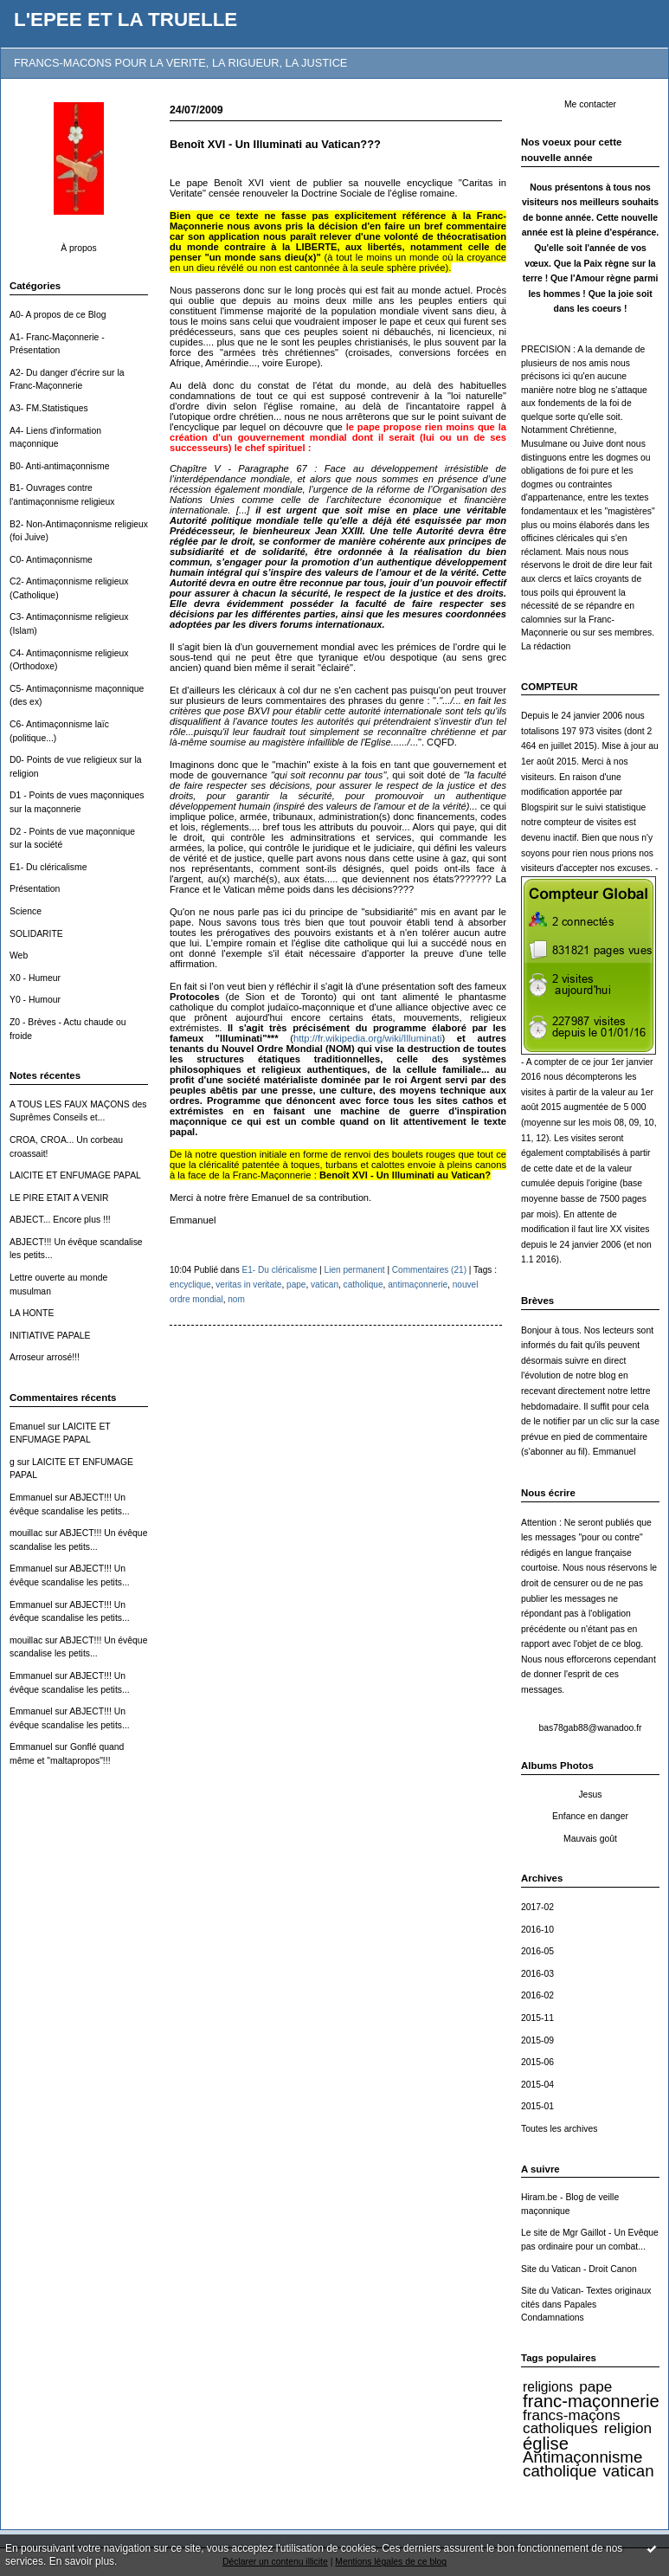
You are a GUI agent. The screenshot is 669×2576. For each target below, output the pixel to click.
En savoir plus (81, 2561)
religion (628, 2428)
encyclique (190, 1284)
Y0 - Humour (35, 999)
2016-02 (537, 1995)
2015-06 (537, 2062)
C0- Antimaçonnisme (51, 560)
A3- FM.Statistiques (49, 408)
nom (236, 1299)
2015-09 (537, 2040)
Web (19, 955)
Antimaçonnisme (582, 2457)
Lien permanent (355, 1270)
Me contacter (590, 104)
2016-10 (537, 1929)
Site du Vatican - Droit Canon (579, 2269)
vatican (627, 2471)
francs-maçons (571, 2415)
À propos (79, 248)
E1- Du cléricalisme (48, 867)
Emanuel (27, 1426)
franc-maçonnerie (591, 2401)
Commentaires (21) (429, 1270)
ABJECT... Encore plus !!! (60, 1219)
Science (26, 911)
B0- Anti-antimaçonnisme (60, 466)
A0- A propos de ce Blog (58, 315)
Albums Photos (557, 1765)
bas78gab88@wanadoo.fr (589, 1728)
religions (548, 2386)
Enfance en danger (590, 1816)
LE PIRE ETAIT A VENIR (59, 1198)
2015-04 (537, 2084)
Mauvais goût (590, 1838)
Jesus (589, 1794)
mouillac (26, 1533)
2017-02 (537, 1907)
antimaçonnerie (417, 1284)
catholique (559, 2471)
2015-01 (537, 2106)
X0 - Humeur (35, 978)
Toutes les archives (559, 2129)
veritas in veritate (248, 1284)
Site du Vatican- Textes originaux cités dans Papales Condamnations (586, 2304)
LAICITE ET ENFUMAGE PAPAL (75, 1175)
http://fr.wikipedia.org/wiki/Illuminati (367, 1038)
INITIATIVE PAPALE (50, 1335)
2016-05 (537, 1951)
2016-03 (537, 1974)
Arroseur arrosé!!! (45, 1357)
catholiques (560, 2428)
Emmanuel (31, 1497)
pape (595, 2386)
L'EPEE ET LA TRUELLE (125, 19)
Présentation (35, 889)
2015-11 (537, 2018)
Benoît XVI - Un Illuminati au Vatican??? (275, 144)
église (546, 2443)
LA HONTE (32, 1313)
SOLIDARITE (36, 934)
